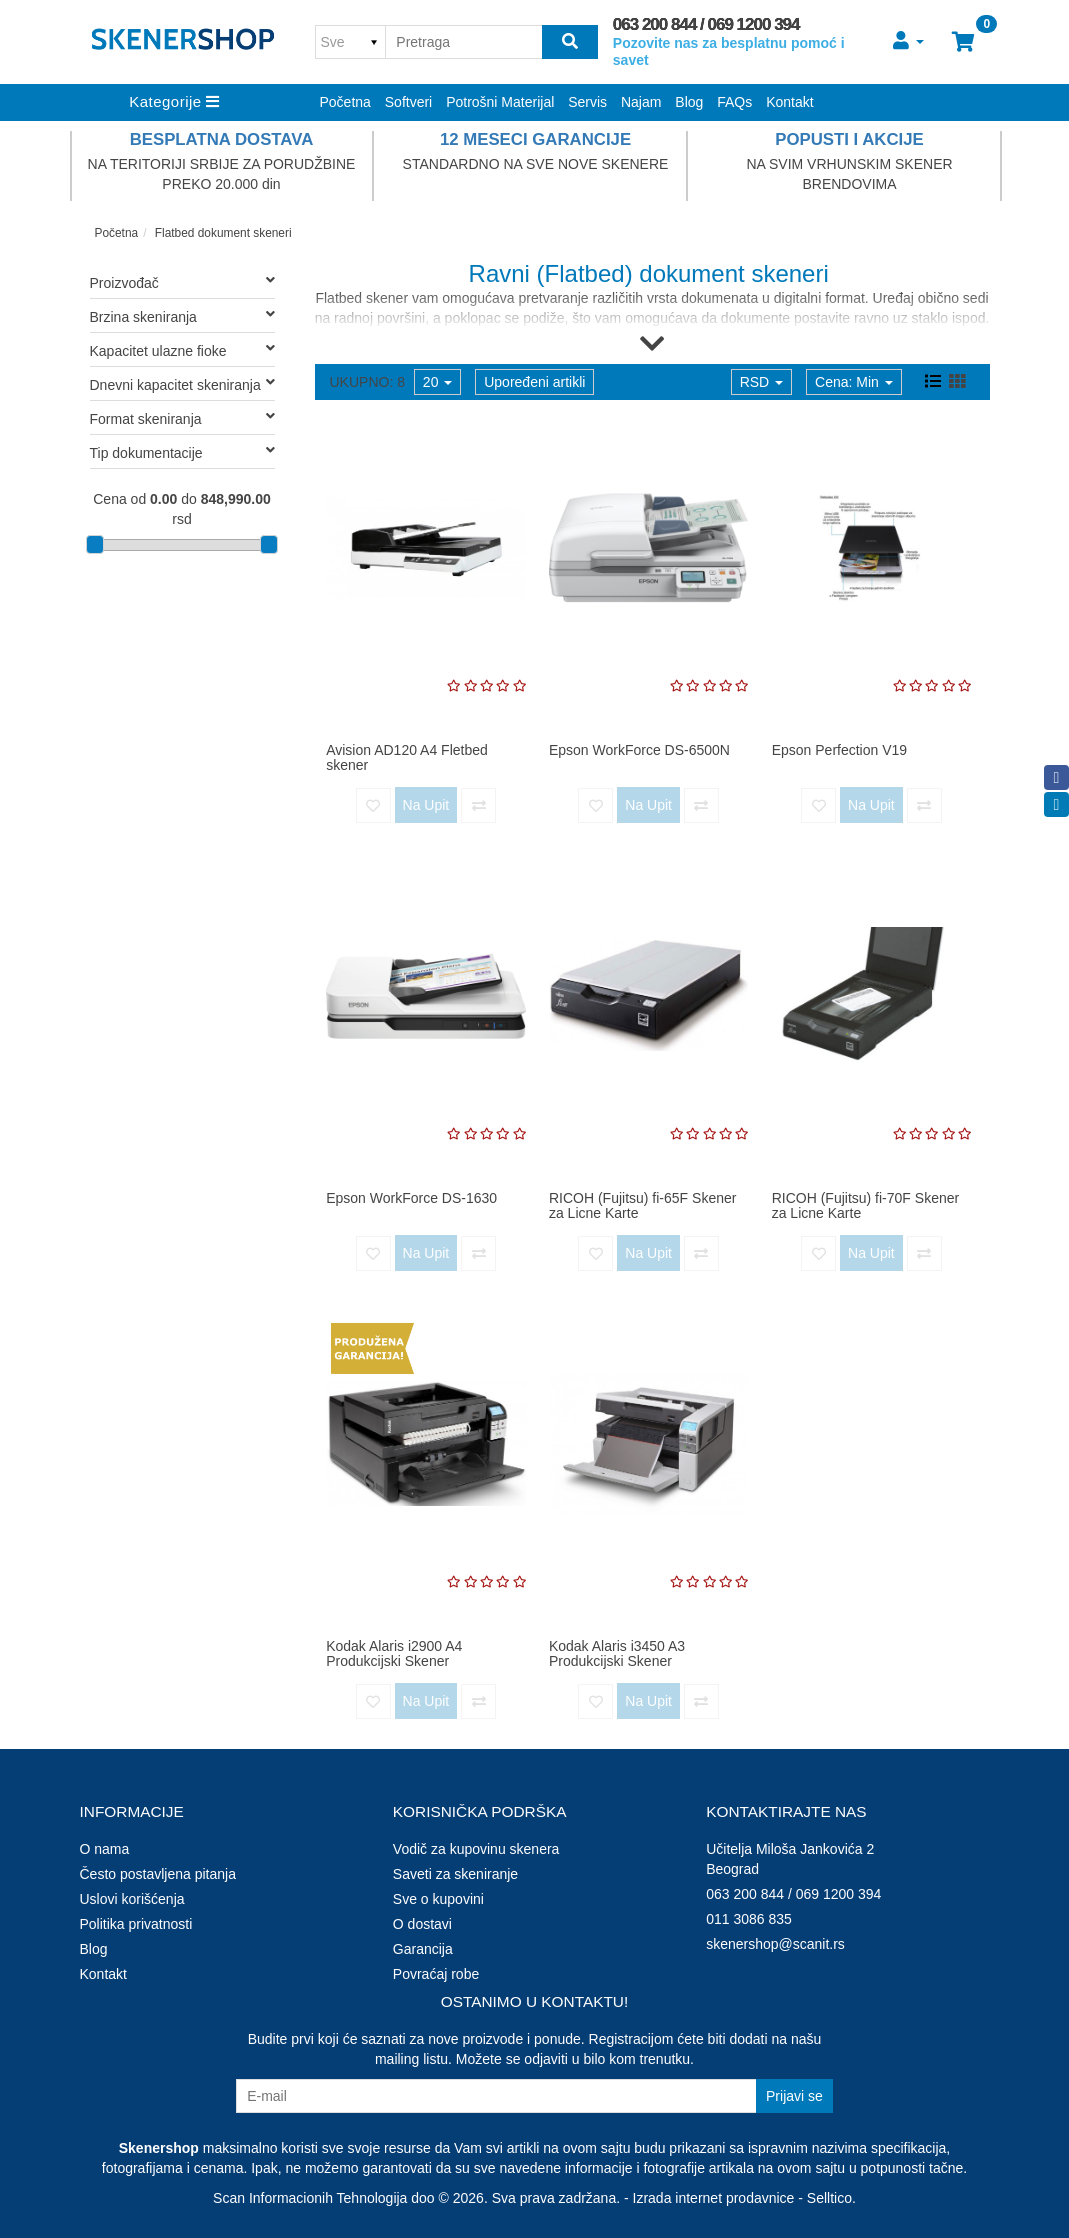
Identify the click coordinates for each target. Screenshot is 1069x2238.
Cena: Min (854, 382)
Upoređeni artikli (534, 382)
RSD (761, 382)
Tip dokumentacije (182, 452)
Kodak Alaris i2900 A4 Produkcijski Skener (394, 1653)
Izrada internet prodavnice (714, 2198)
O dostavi (422, 1924)
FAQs (734, 102)
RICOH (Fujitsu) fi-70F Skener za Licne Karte (865, 1205)
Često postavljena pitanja (158, 1874)
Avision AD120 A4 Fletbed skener (407, 757)
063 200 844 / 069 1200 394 (706, 24)
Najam (641, 102)
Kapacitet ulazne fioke (182, 350)
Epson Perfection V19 (839, 750)
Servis (587, 102)
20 (437, 382)
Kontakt (789, 102)
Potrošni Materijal (500, 102)
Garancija (423, 1949)
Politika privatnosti (136, 1924)
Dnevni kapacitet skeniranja (182, 384)
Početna (345, 102)
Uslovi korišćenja (132, 1899)
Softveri (408, 102)
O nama (105, 1849)
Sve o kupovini (438, 1899)
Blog (689, 102)
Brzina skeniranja (182, 316)
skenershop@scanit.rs (775, 1944)
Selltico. (831, 2198)
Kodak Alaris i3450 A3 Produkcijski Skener (617, 1653)
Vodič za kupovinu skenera (476, 1849)
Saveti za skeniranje (455, 1874)
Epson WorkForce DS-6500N (639, 750)
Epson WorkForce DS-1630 (411, 1198)
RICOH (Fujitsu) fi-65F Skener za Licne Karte (642, 1205)
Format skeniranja (182, 418)
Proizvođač (182, 282)
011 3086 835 (749, 1919)
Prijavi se (794, 2096)
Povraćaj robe (436, 1974)
